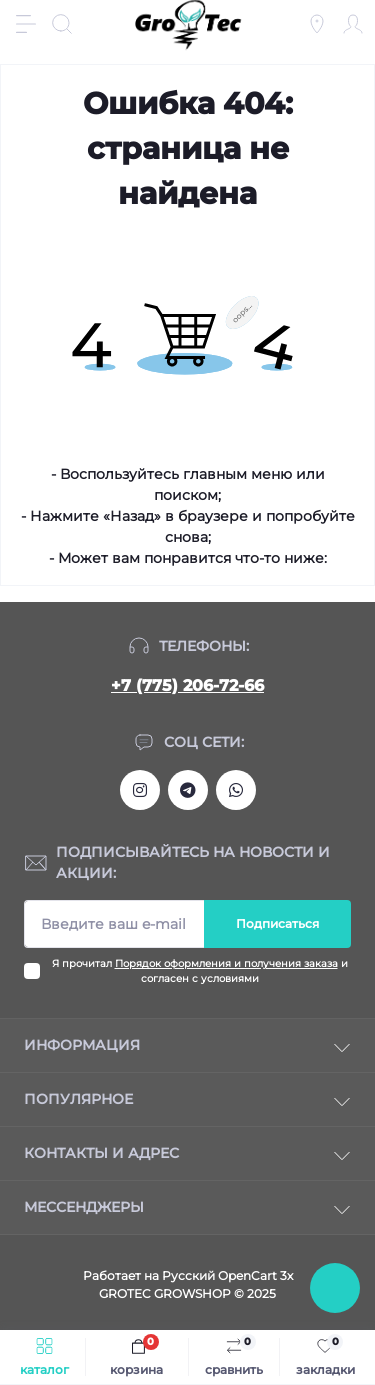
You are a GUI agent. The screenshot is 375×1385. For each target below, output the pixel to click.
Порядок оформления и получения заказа (226, 963)
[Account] (353, 24)
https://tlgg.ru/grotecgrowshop (188, 790)
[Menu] (26, 24)
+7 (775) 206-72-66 (187, 685)
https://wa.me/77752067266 (236, 790)
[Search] (62, 24)
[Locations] (317, 24)
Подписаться (277, 923)
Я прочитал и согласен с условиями (200, 971)
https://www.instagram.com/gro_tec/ (140, 790)
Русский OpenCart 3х (227, 1275)
